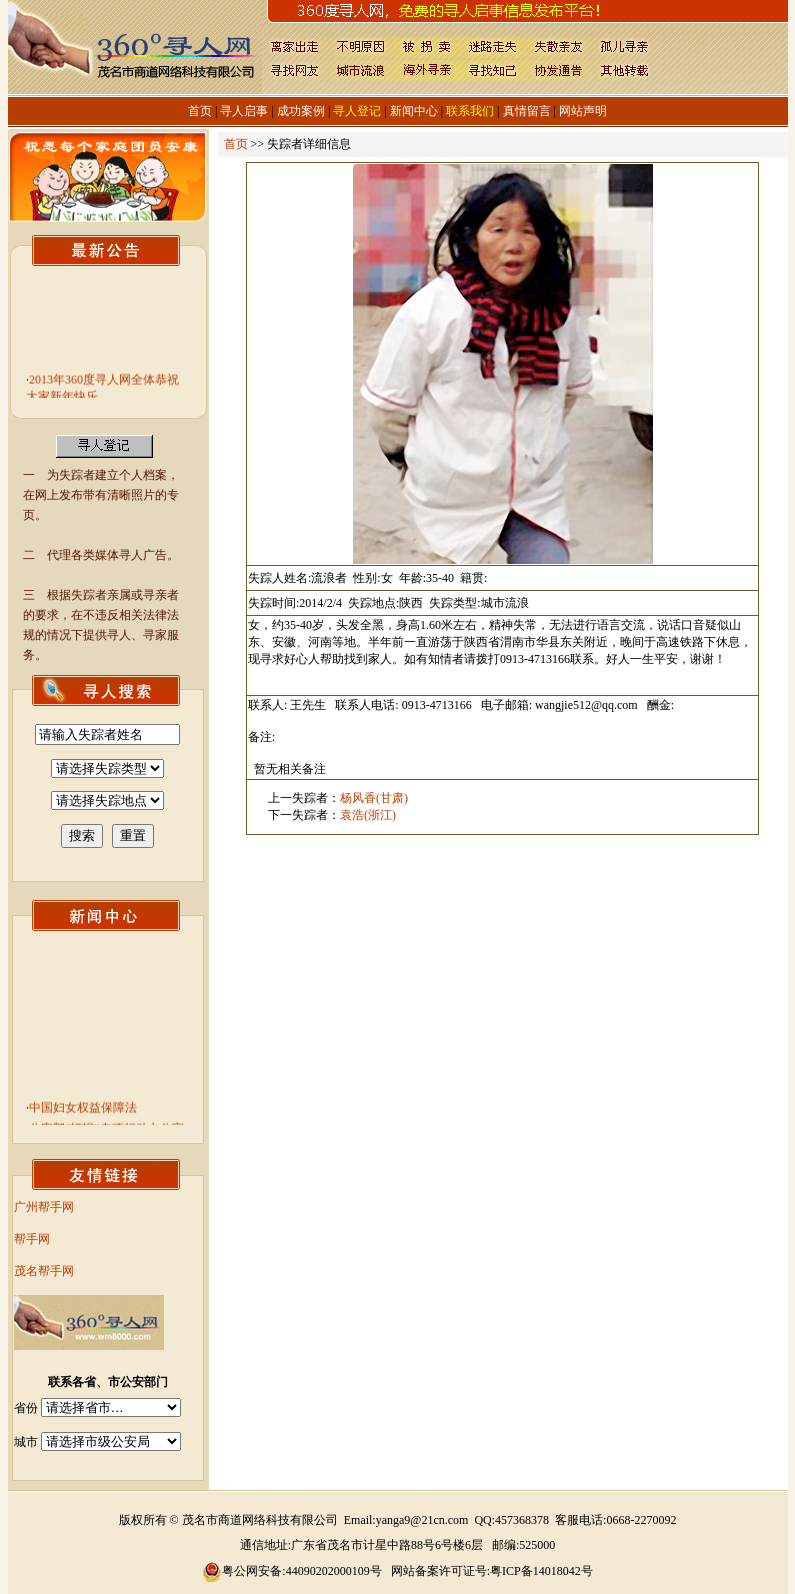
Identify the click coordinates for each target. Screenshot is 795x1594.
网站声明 (583, 111)
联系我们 (470, 111)
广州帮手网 (44, 1207)
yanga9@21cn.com (422, 1520)
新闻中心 (414, 111)
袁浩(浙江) (368, 815)
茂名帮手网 (44, 1271)
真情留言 (527, 111)
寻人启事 (244, 111)
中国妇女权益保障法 (83, 1112)
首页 (200, 111)
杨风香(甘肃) (374, 798)
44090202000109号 (334, 1571)
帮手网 (32, 1239)
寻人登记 (357, 111)
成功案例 (301, 111)
